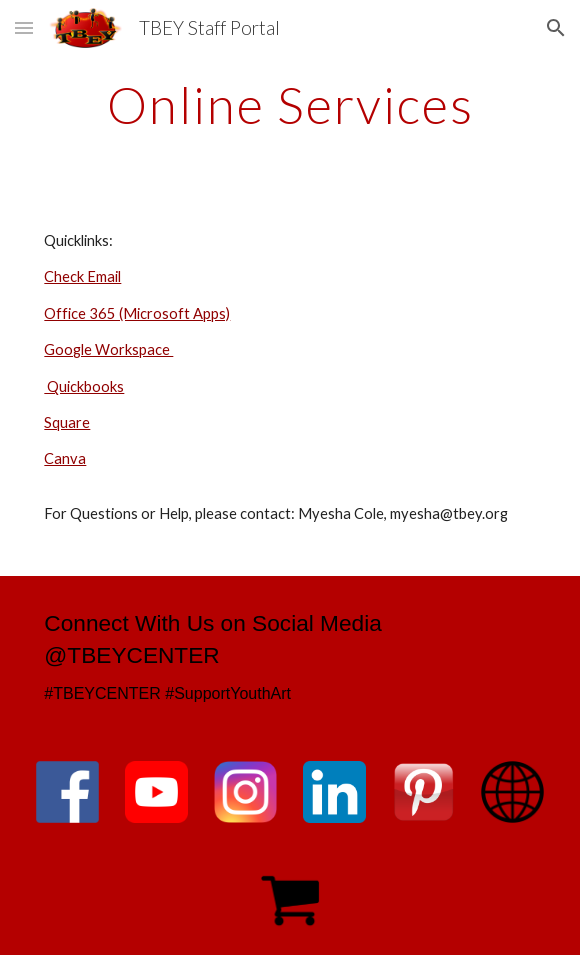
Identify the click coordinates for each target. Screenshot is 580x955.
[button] (24, 27)
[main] (289, 105)
